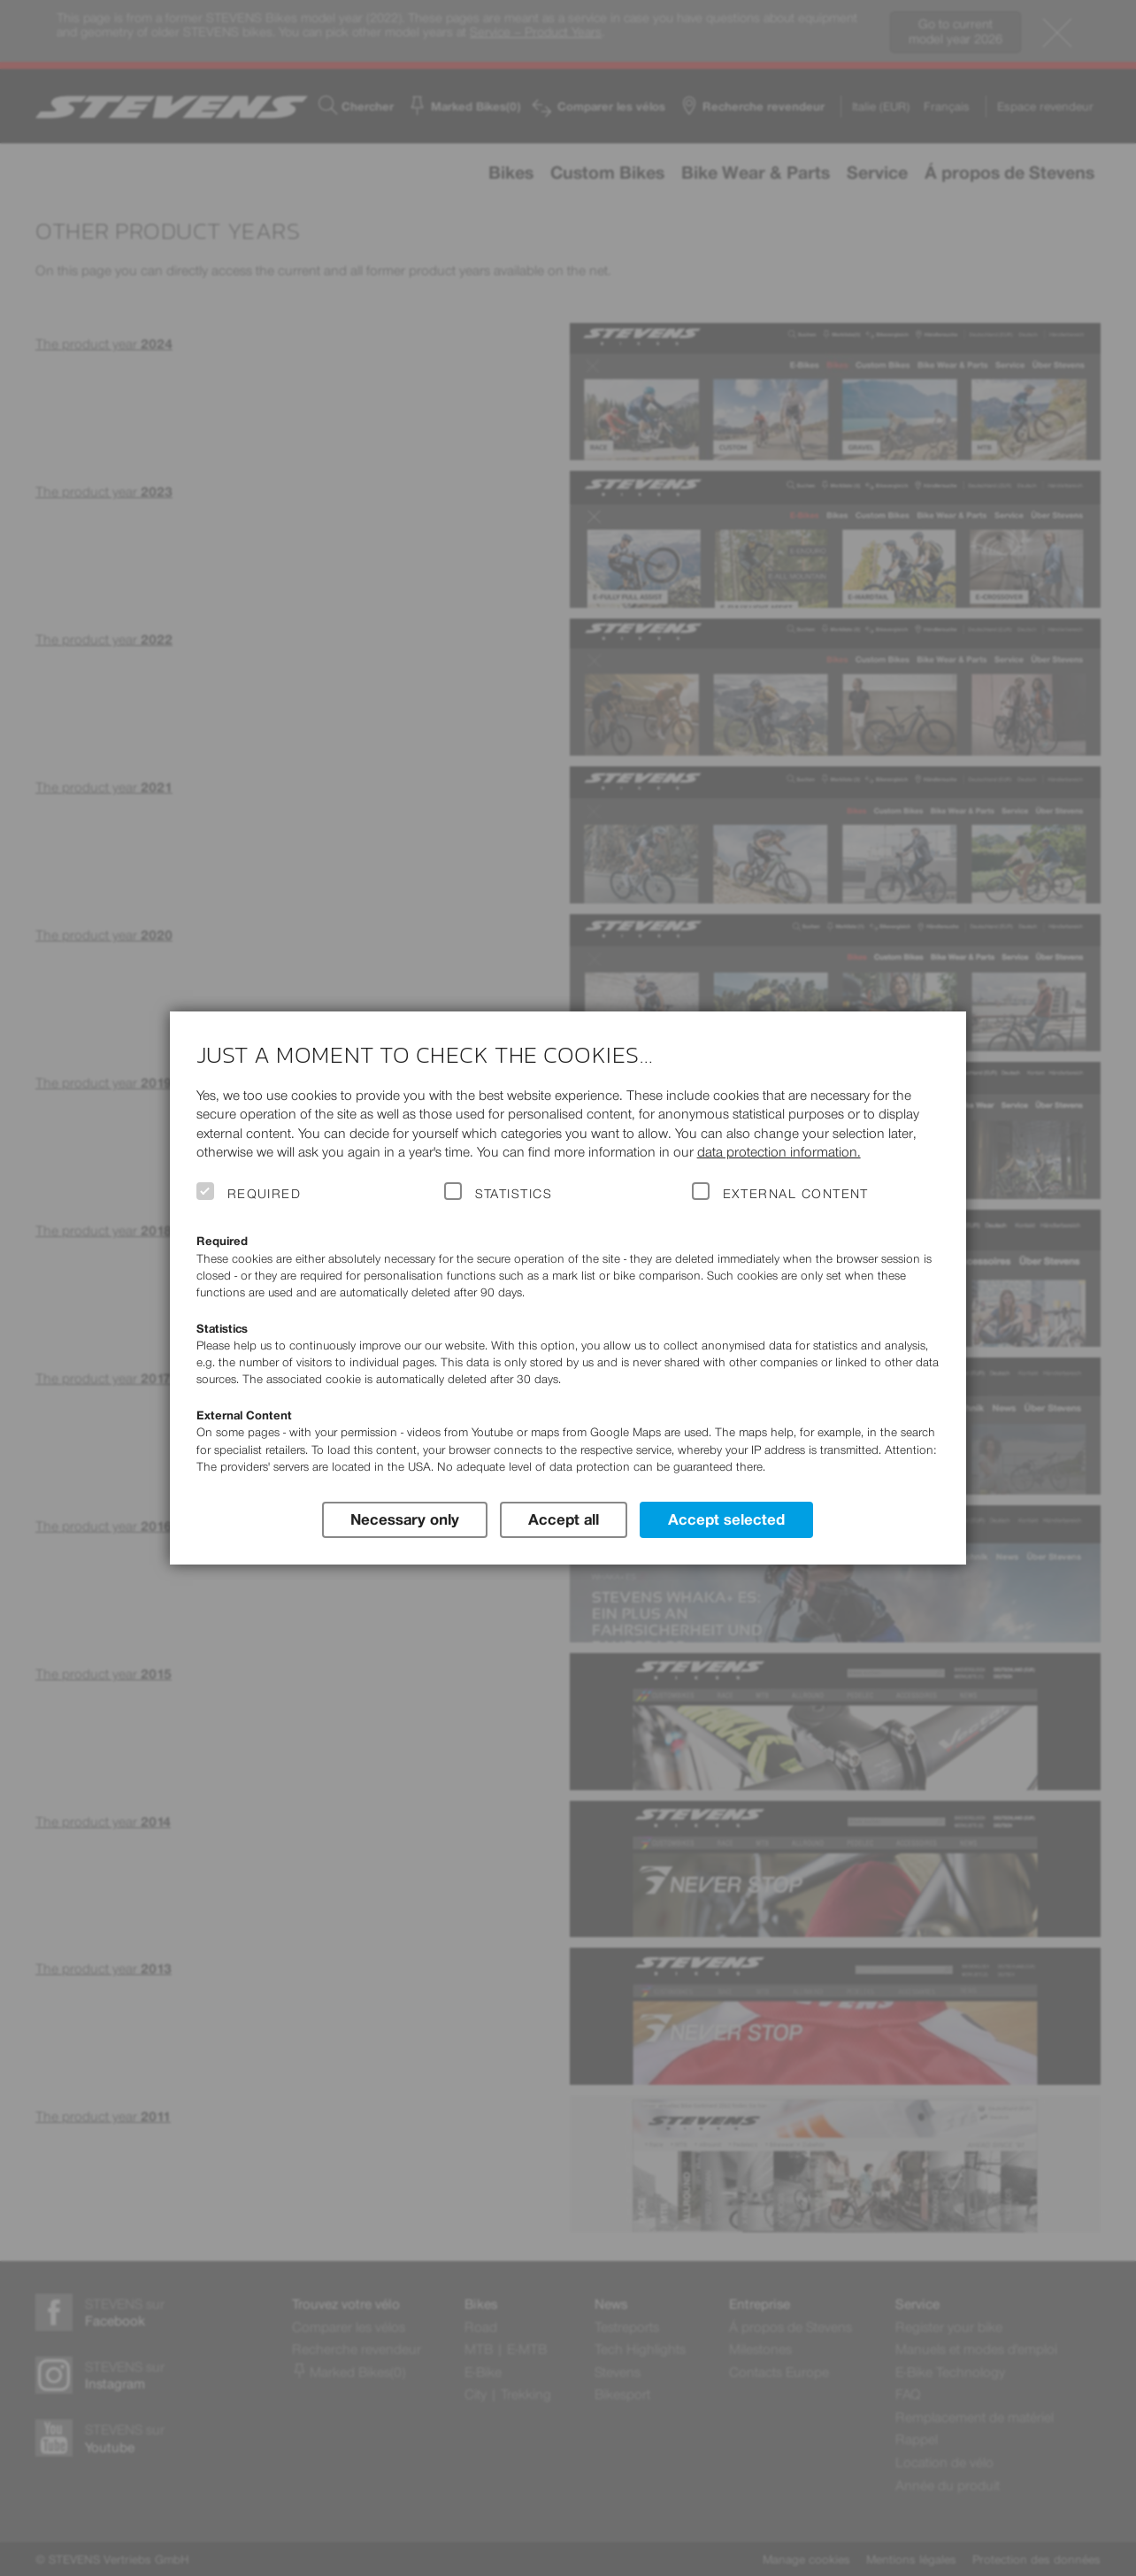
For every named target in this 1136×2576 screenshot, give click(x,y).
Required (264, 1194)
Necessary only (404, 1519)
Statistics (514, 1194)
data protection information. (779, 1151)
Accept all (563, 1519)
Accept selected (726, 1519)
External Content (796, 1194)
